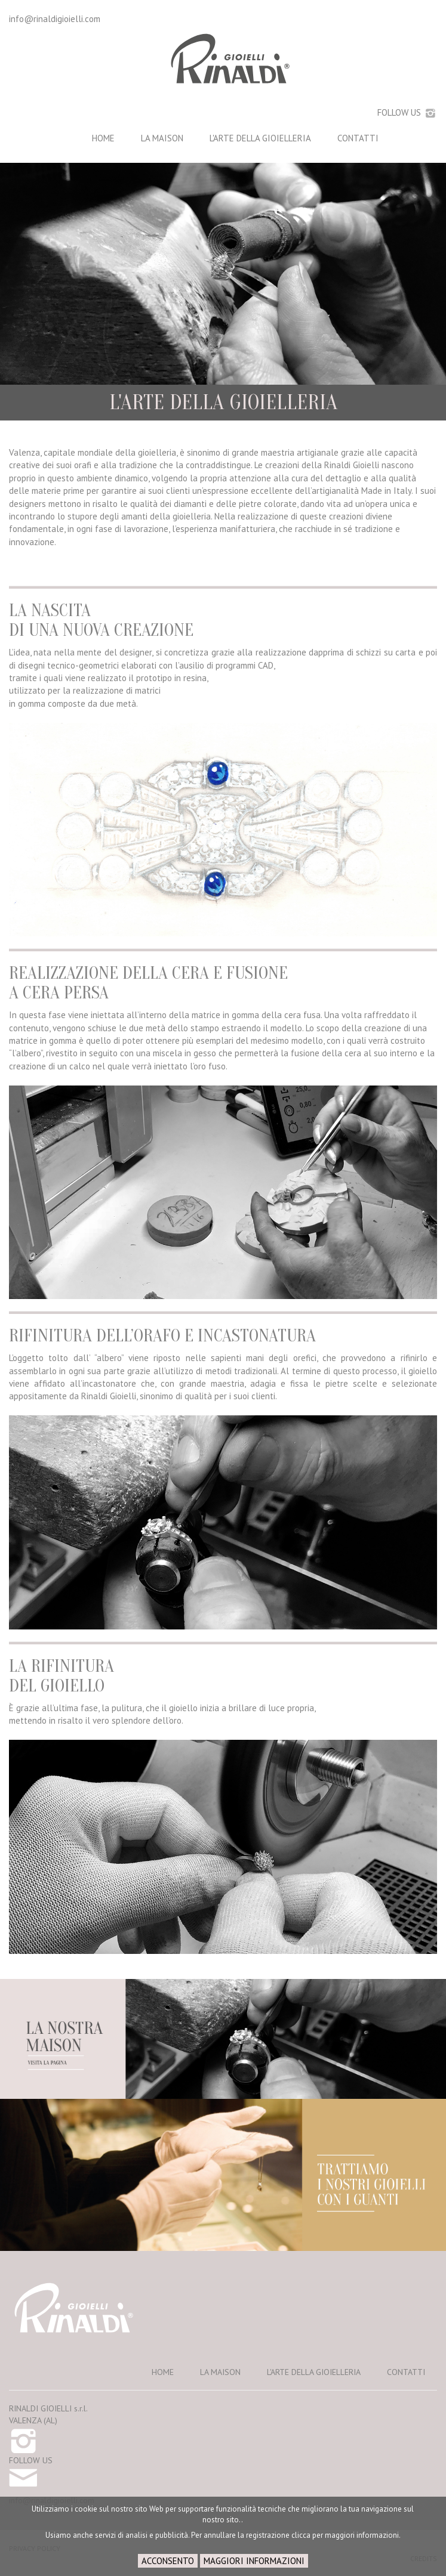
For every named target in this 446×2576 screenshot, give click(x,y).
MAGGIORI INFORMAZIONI (254, 2560)
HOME (103, 138)
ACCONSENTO (168, 2560)
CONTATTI (358, 138)
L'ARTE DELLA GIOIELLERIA (260, 138)
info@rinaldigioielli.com (54, 18)
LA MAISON (162, 138)
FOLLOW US (407, 112)
